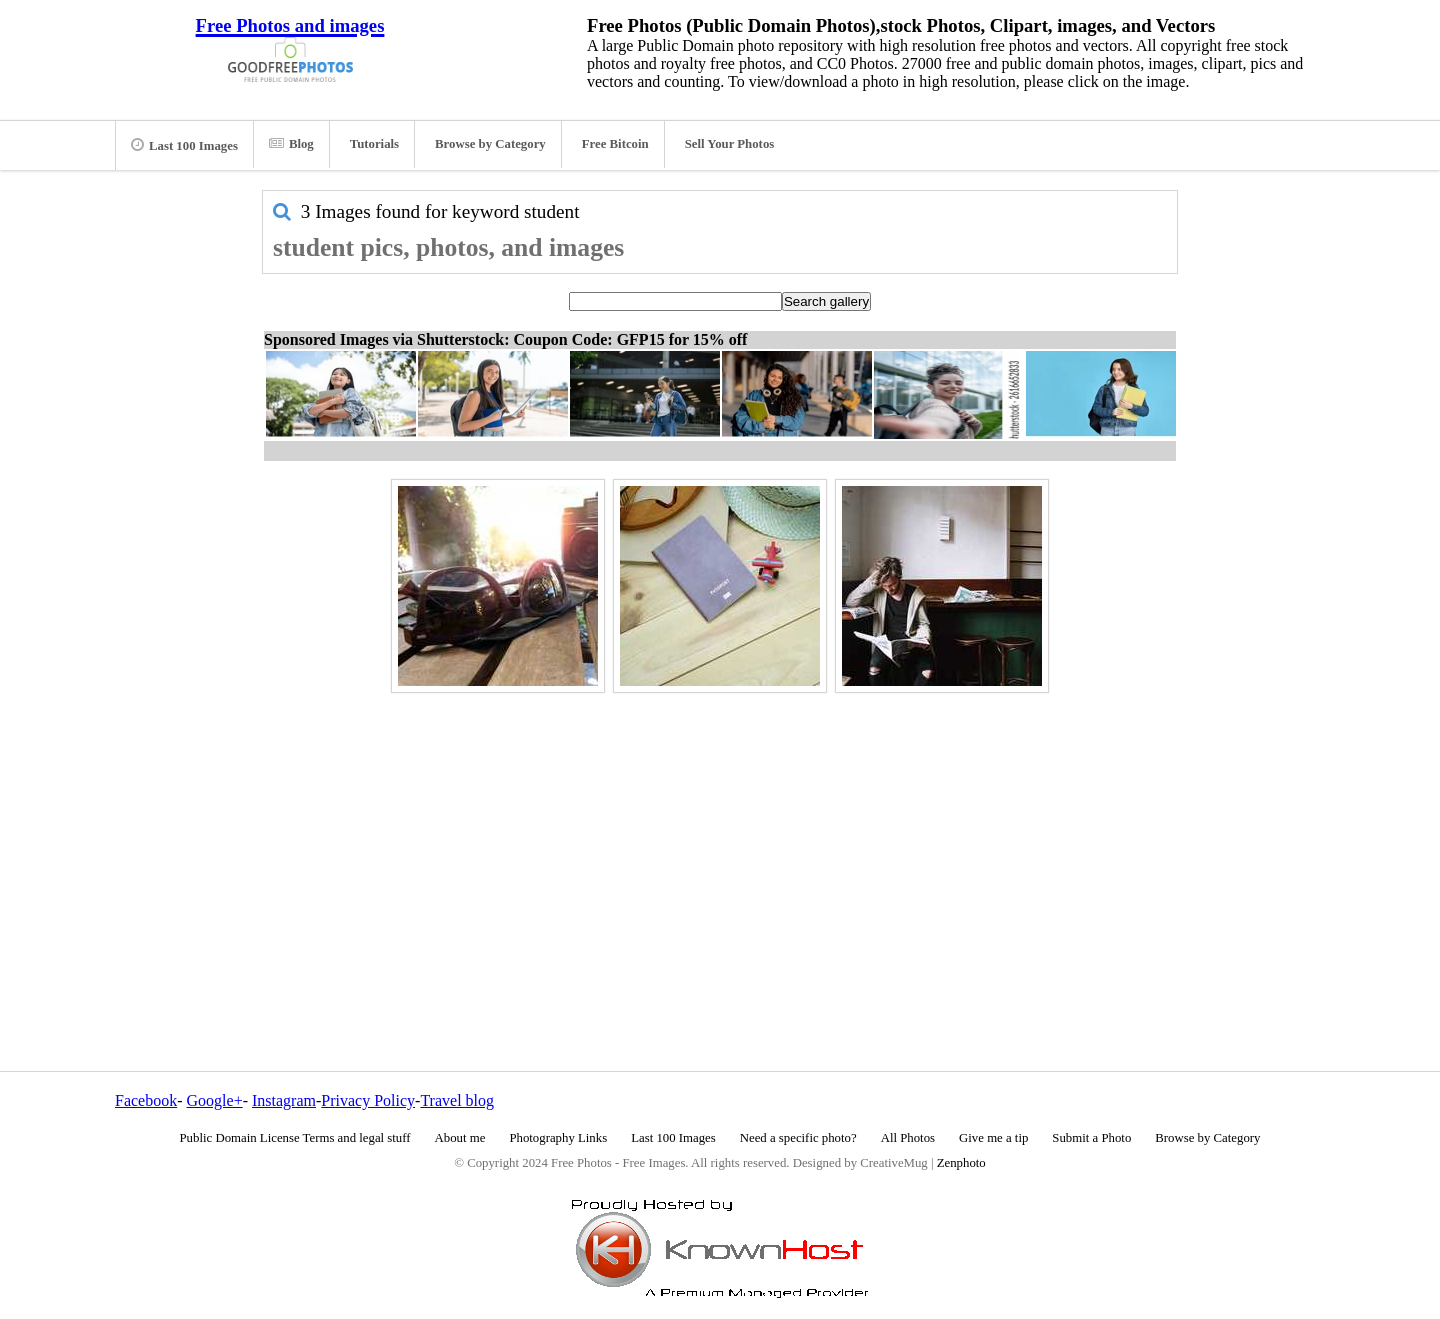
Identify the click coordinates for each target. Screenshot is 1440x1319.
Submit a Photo (1091, 1138)
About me (460, 1138)
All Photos (908, 1138)
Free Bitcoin (615, 144)
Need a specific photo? (798, 1138)
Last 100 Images (184, 145)
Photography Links (558, 1138)
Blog (291, 144)
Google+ (215, 1100)
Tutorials (374, 144)
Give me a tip (993, 1138)
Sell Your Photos (730, 144)
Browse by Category (490, 144)
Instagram (284, 1100)
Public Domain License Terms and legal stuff (295, 1138)
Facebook (146, 1100)
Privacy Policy (368, 1100)
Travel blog (457, 1100)
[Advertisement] (720, 839)
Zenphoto (961, 1163)
